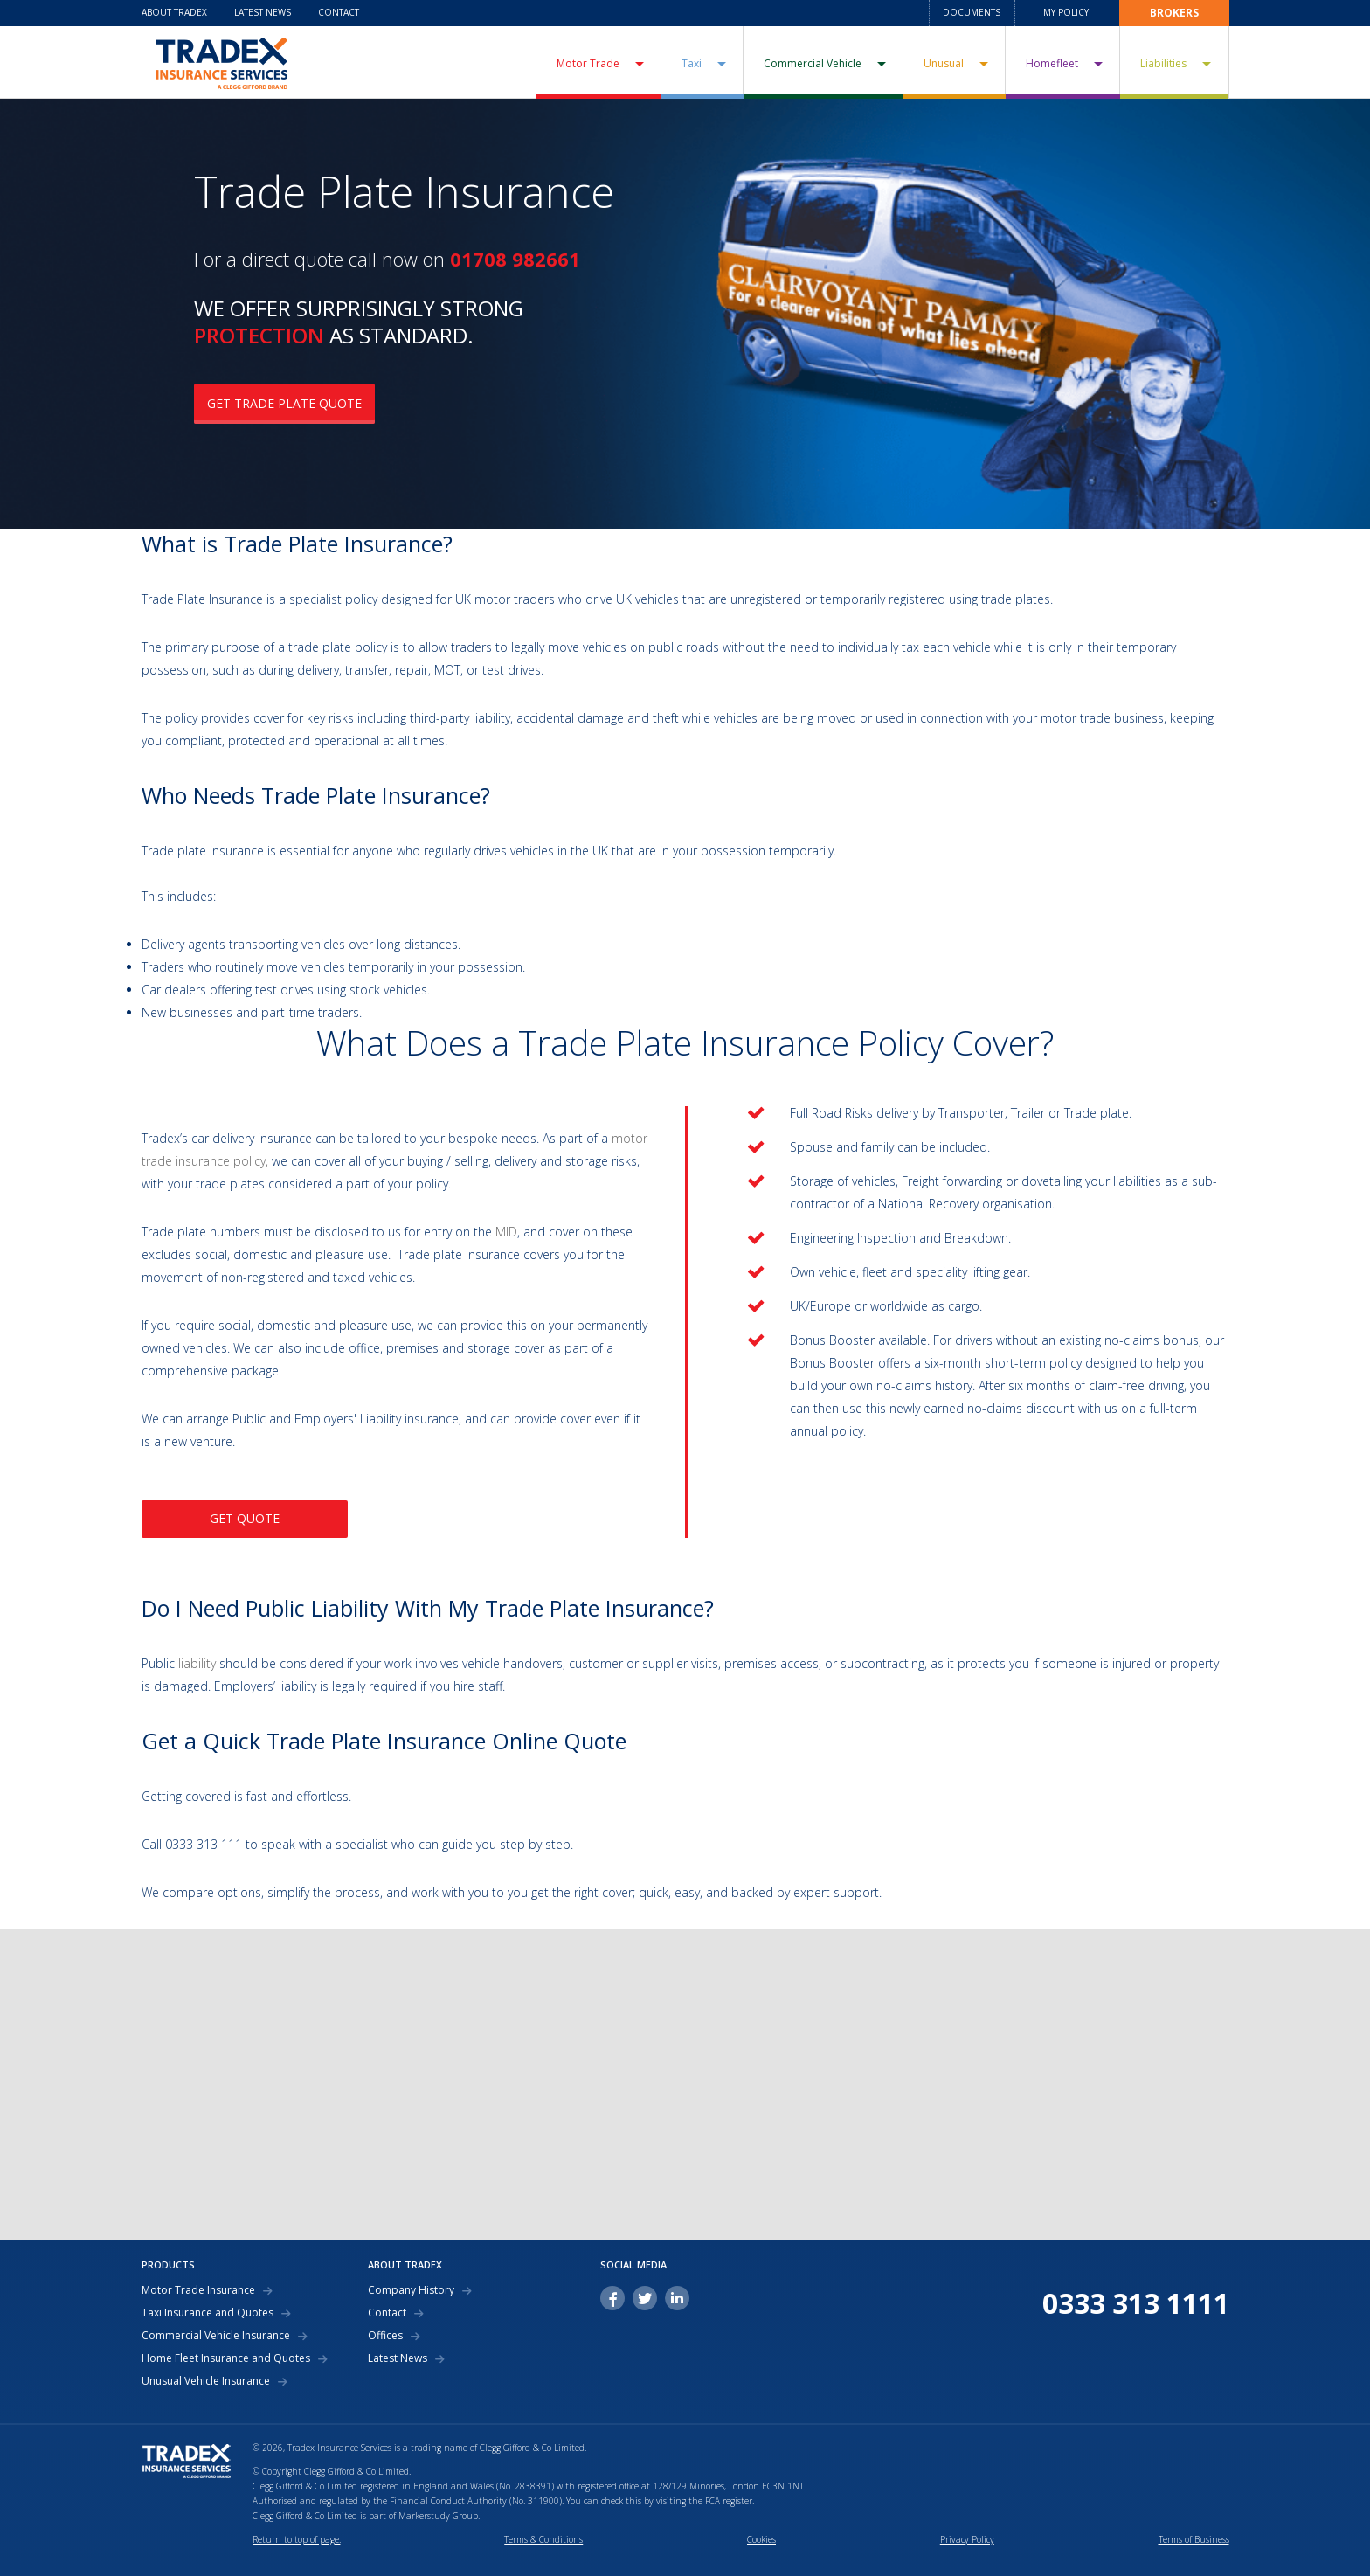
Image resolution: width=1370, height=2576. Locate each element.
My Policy (1066, 12)
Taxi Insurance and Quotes (207, 2313)
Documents (971, 12)
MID (506, 1231)
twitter (645, 2298)
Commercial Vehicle (812, 63)
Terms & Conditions (543, 2539)
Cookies (761, 2539)
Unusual (944, 63)
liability (197, 1663)
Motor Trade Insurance (198, 2290)
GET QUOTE (245, 1518)
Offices (385, 2336)
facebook (612, 2298)
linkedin (677, 2298)
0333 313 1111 (1135, 2303)
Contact (338, 12)
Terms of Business (1194, 2539)
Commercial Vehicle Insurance (216, 2336)
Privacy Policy (967, 2539)
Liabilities (1163, 63)
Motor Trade (588, 63)
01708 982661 (515, 259)
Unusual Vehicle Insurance (206, 2381)
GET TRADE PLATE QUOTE (284, 403)
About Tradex (174, 12)
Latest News (262, 12)
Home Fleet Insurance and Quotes (226, 2358)
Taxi (692, 63)
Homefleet (1052, 63)
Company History (411, 2290)
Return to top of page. (297, 2539)
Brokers (1174, 12)
